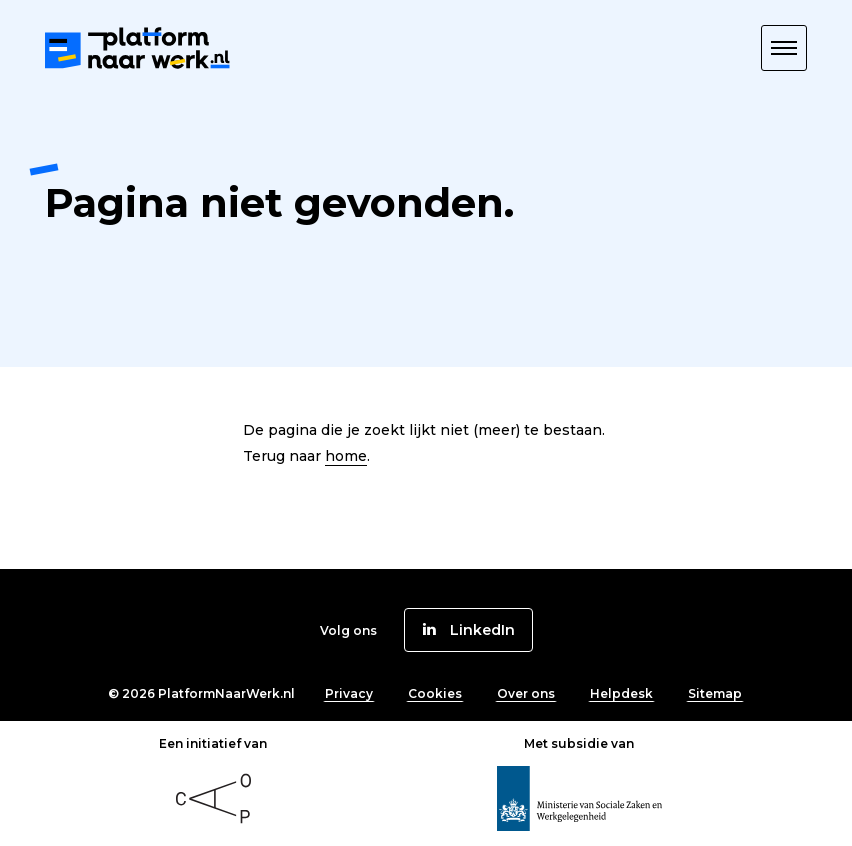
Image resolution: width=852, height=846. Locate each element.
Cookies (435, 693)
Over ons (526, 693)
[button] (784, 48)
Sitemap (715, 693)
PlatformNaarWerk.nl (226, 693)
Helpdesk (621, 693)
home (346, 456)
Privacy (349, 693)
